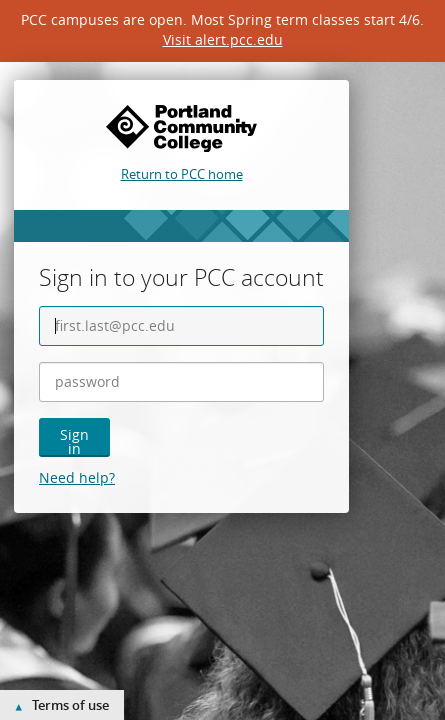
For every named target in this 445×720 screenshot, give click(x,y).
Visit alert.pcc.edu (223, 39)
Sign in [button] (74, 441)
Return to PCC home (182, 174)
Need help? (77, 477)
